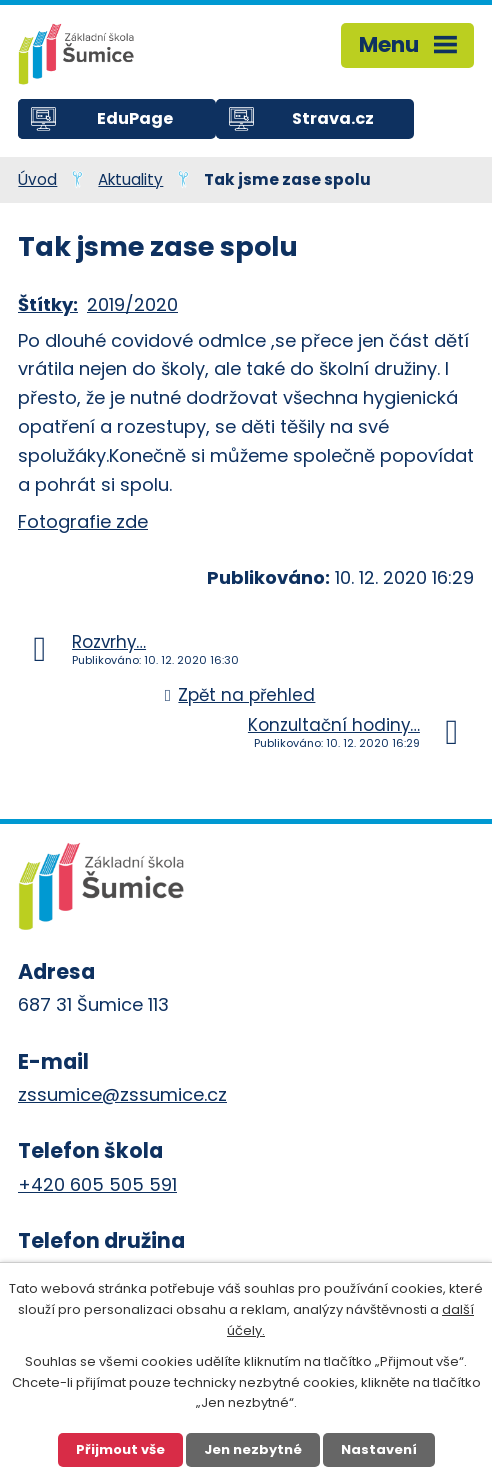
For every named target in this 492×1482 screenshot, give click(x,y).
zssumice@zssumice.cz (122, 1094)
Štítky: (48, 304)
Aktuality (130, 179)
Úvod (37, 179)
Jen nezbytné (253, 1449)
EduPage (135, 118)
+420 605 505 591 (97, 1184)
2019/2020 (132, 304)
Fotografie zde (83, 521)
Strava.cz (333, 118)
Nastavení (379, 1449)
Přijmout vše (120, 1449)
